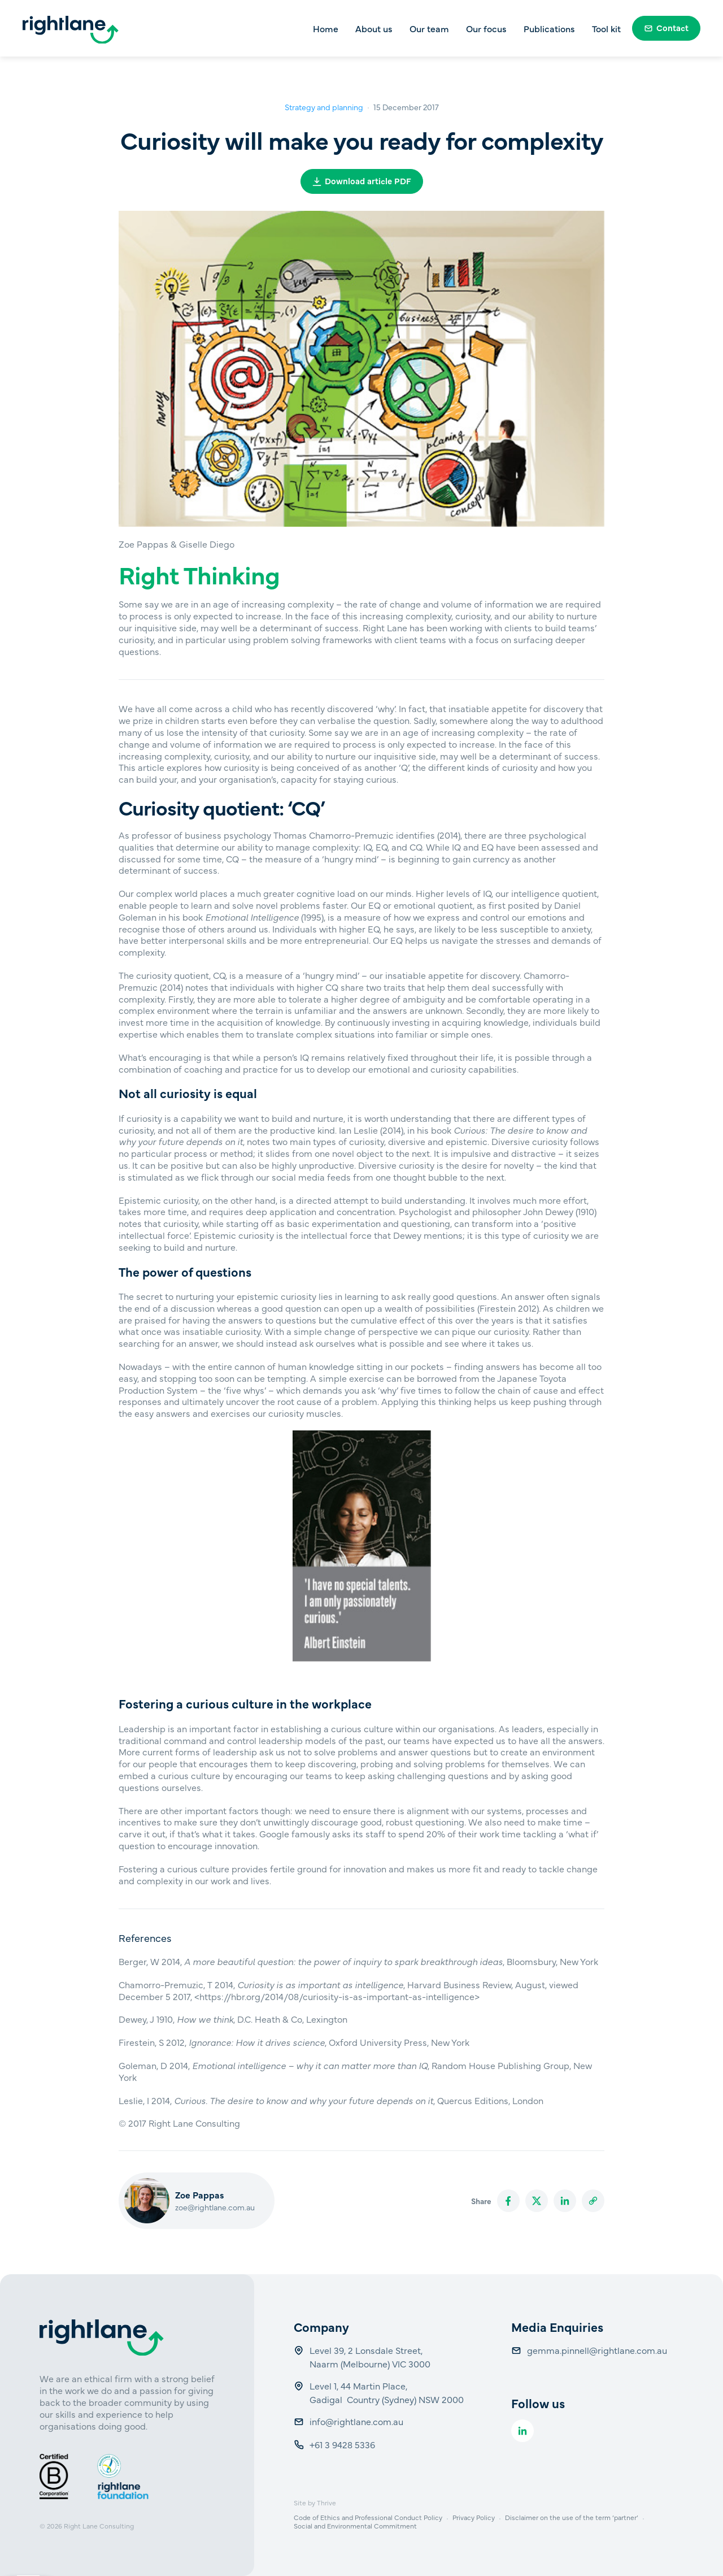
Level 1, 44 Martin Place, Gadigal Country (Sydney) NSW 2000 (387, 2392)
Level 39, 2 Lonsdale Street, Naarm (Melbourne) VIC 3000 (370, 2357)
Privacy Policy (473, 2517)
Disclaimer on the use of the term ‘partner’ (571, 2517)
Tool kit (606, 28)
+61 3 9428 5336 (343, 2444)
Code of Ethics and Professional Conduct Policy (368, 2517)
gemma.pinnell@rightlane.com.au (597, 2350)
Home (325, 28)
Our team (429, 28)
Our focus (486, 28)
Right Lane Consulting (99, 2525)
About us (374, 28)
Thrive (326, 2502)
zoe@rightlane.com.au (215, 2207)
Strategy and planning (324, 107)
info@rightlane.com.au (358, 2421)
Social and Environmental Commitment (355, 2525)
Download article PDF (361, 181)
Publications (549, 28)
